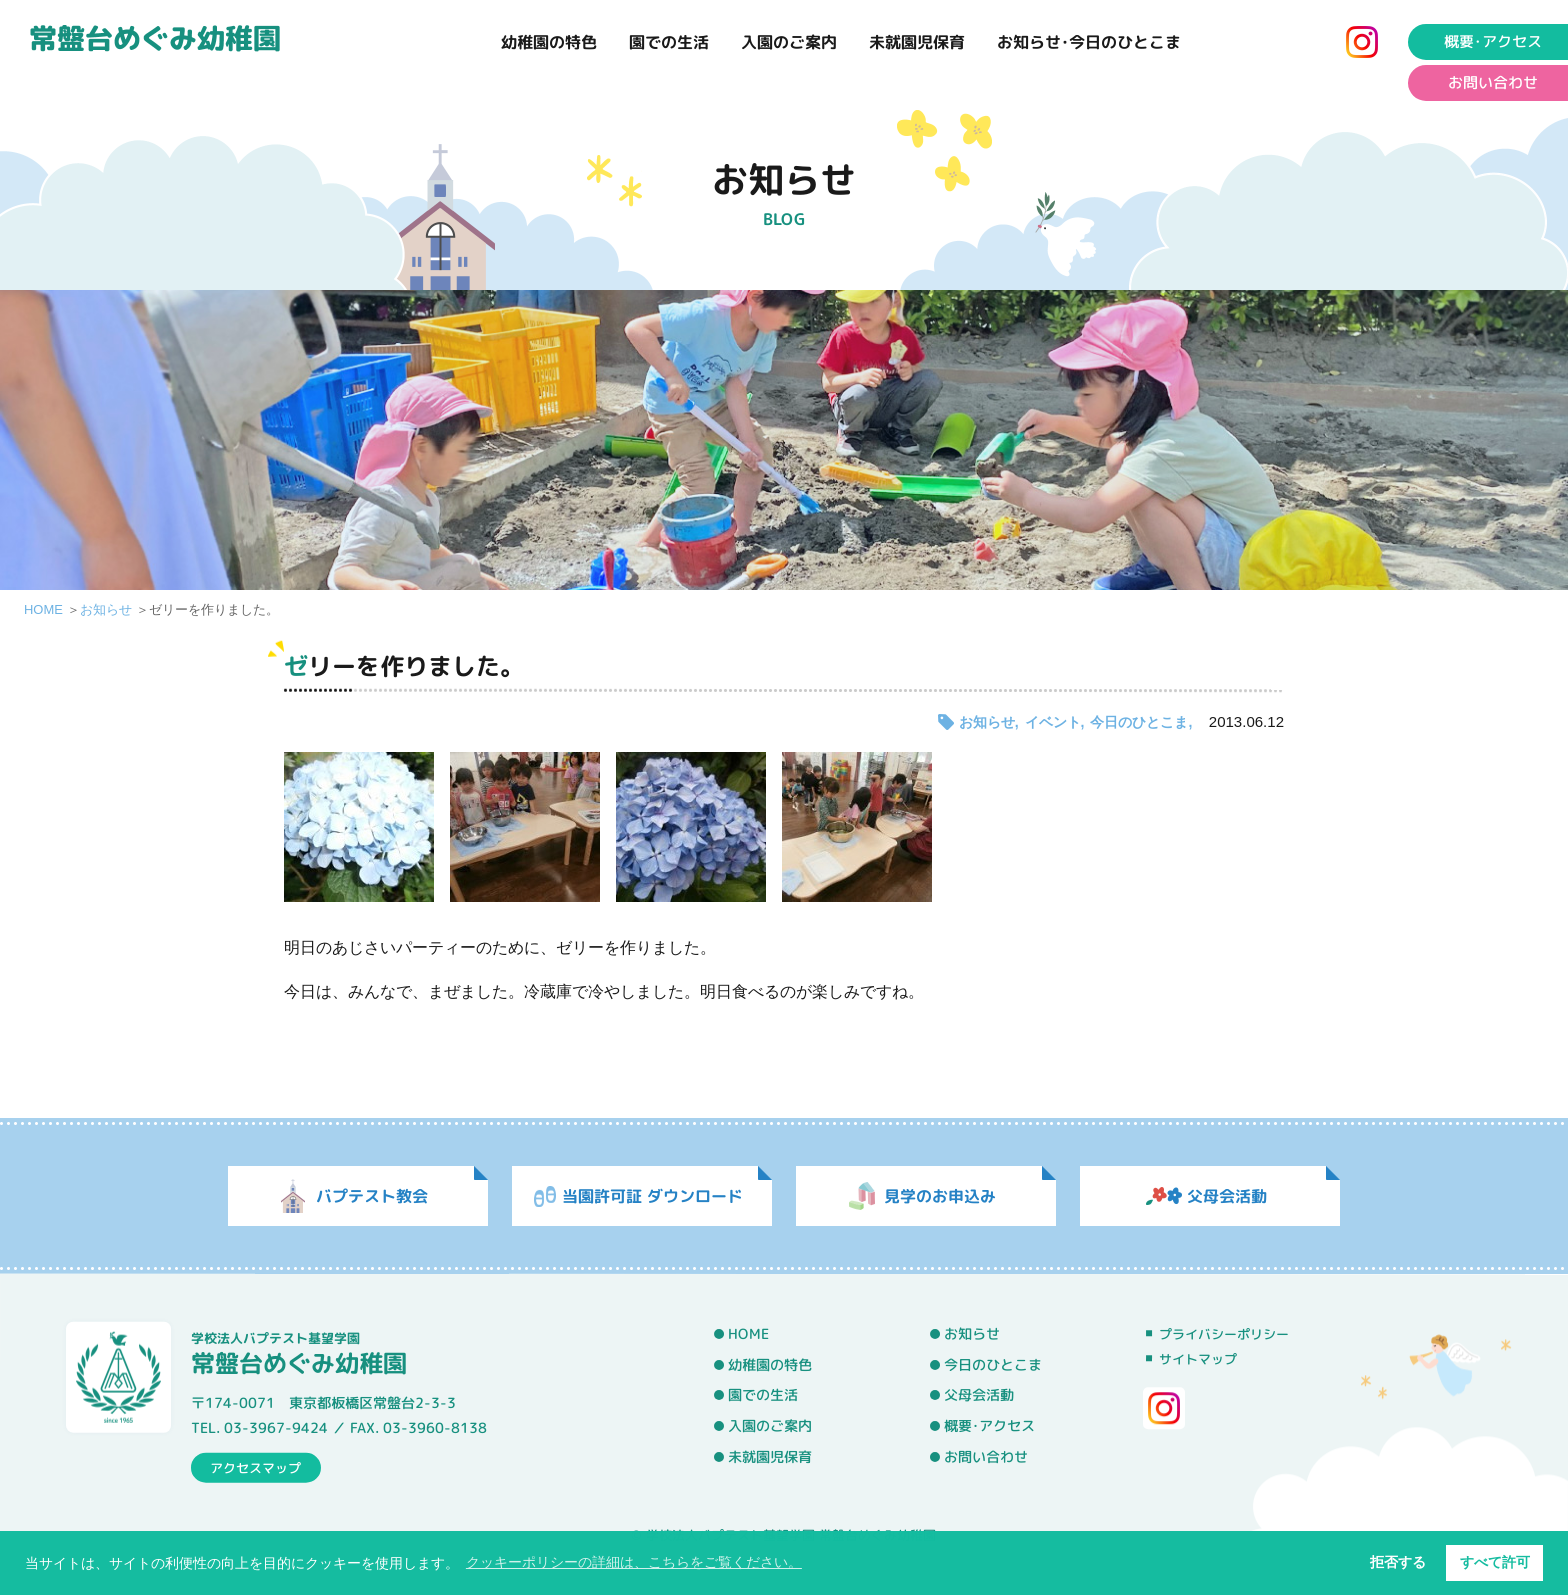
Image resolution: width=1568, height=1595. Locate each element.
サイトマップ (1198, 1359)
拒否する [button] (1398, 1562)
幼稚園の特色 (549, 42)
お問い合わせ (986, 1456)
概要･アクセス (989, 1426)
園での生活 (669, 42)
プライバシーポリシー (1224, 1334)
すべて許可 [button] (1495, 1562)
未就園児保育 (917, 42)
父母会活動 (979, 1395)
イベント (1053, 722)
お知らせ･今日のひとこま (1089, 42)
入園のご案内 (789, 42)
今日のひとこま (1139, 722)
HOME (43, 609)
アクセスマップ (255, 1467)
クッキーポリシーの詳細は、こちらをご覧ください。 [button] (634, 1562)
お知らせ (106, 609)
